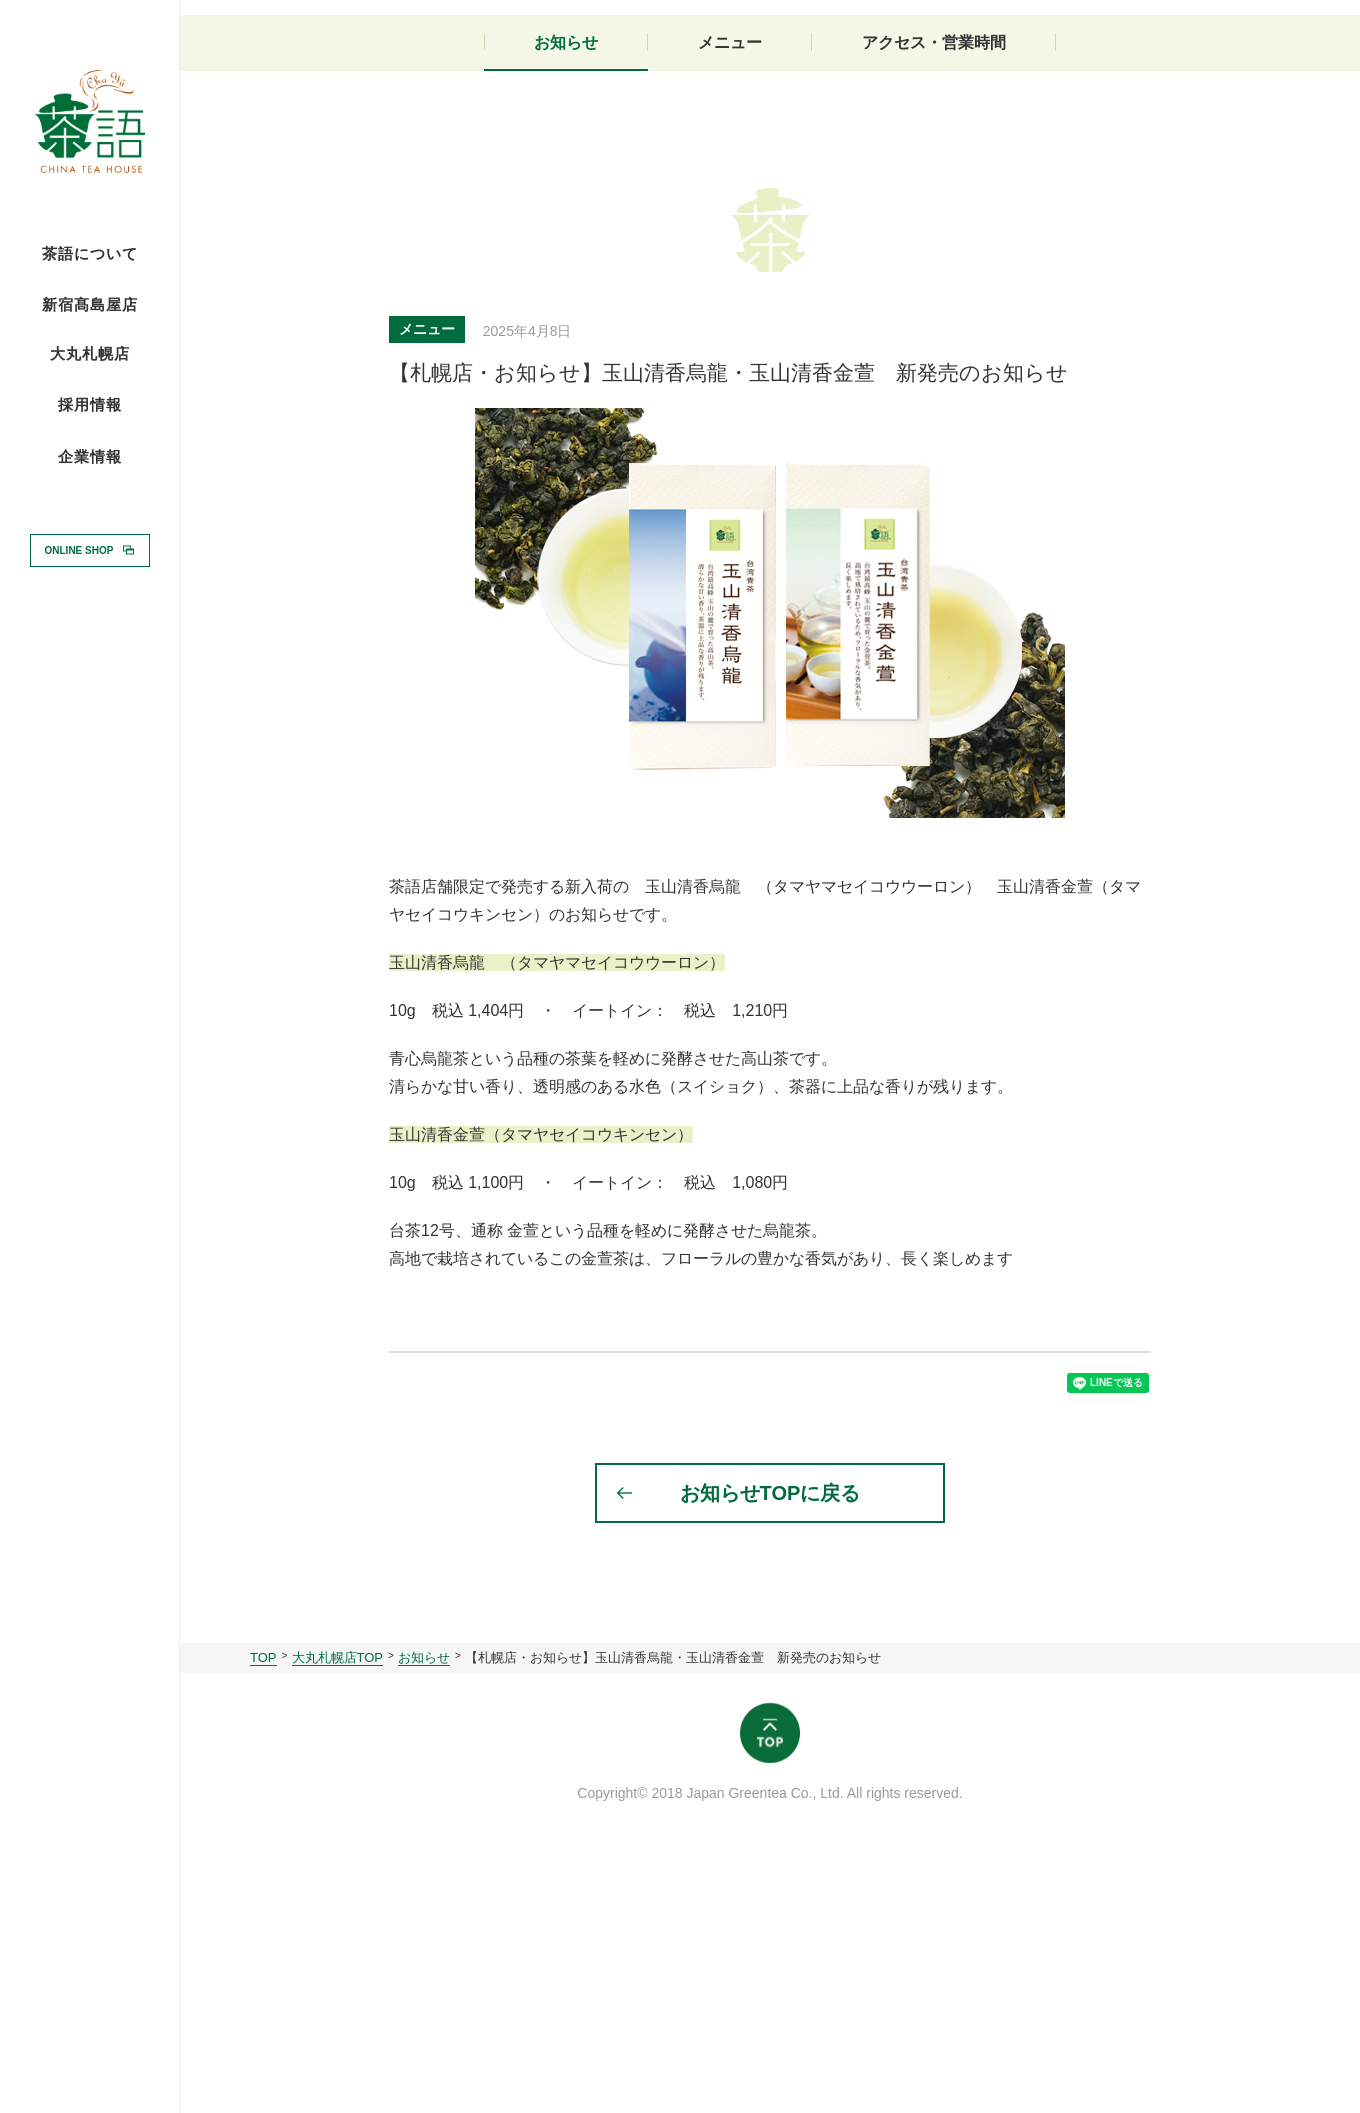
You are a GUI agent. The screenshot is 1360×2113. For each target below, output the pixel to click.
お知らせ (566, 287)
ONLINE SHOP (79, 549)
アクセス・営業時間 (934, 287)
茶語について (90, 254)
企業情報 (90, 457)
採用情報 (90, 404)
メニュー (730, 287)
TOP (263, 1917)
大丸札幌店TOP (338, 1917)
